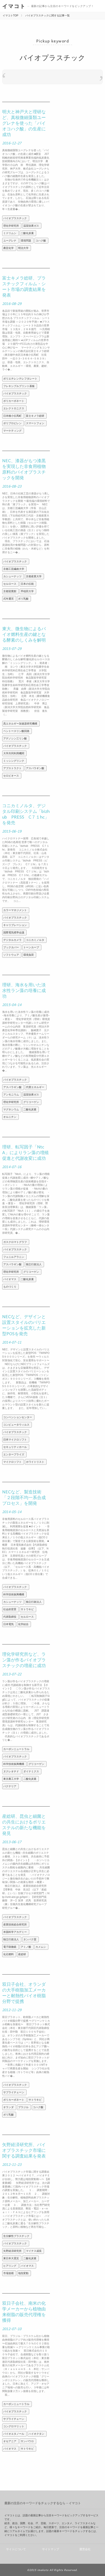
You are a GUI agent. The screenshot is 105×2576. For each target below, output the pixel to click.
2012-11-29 (12, 2009)
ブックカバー (11, 947)
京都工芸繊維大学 (13, 568)
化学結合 (23, 1624)
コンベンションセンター (17, 1417)
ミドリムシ (9, 233)
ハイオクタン (36, 2433)
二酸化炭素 (27, 233)
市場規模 (8, 2273)
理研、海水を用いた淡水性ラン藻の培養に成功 (24, 990)
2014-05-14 (12, 1511)
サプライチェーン (13, 2092)
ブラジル (23, 2107)
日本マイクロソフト (15, 1439)
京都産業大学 (34, 576)
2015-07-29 (12, 648)
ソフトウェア (11, 954)
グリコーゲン (31, 1102)
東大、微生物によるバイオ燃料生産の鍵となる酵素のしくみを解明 (24, 634)
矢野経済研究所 (12, 2250)
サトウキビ (27, 1609)
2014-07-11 (12, 1342)
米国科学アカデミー (15, 1932)
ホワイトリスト (35, 1461)
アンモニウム (11, 1094)
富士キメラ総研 (35, 415)
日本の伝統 (27, 583)
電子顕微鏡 (9, 1946)
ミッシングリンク (13, 760)
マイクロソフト (12, 1461)
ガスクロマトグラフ (15, 1242)
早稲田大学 (27, 591)
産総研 (22, 1954)
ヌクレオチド (11, 1771)
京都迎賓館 (9, 591)
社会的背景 (9, 1609)
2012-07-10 (12, 2328)
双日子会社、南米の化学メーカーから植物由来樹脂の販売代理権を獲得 (24, 2312)
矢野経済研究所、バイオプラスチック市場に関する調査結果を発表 (24, 2150)
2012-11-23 (12, 2164)
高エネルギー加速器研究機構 (20, 723)
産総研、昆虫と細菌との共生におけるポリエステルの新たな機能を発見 (24, 1825)
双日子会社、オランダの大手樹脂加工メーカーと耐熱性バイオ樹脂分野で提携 (24, 1993)
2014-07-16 (12, 1166)
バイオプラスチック (15, 218)
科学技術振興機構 (13, 1594)
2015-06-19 (12, 831)
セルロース (9, 583)
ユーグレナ (9, 240)
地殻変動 (23, 2273)
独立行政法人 (34, 1264)
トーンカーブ (31, 947)
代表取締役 (9, 1616)
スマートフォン (35, 423)
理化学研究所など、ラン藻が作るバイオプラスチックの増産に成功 (24, 1659)
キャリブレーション (15, 925)
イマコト (14, 6)
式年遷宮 (8, 598)
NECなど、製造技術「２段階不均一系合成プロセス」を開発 (24, 1497)
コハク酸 (41, 240)
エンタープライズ (13, 1454)
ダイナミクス (31, 1771)
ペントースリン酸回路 (16, 731)
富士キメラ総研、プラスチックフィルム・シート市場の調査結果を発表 (24, 286)
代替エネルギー (35, 1087)
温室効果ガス (31, 225)
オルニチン (9, 1116)
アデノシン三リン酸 (15, 738)
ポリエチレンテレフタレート (20, 378)
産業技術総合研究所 (15, 1924)
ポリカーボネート (13, 400)
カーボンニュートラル (16, 1749)
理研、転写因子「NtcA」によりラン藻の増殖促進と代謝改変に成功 (25, 1152)
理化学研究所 (11, 225)
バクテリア (9, 1786)
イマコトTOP (10, 15)
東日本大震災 (11, 2258)
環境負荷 (28, 954)
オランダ (8, 2107)
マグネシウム (11, 1109)
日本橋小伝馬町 (12, 415)
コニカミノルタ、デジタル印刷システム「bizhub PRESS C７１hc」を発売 (26, 814)
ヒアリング (9, 2265)
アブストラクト (12, 768)
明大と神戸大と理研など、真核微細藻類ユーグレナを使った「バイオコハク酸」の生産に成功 (24, 123)
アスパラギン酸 (35, 768)
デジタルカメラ (12, 940)
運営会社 (85, 2549)
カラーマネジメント (15, 910)
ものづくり (9, 1286)
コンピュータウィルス (16, 1424)
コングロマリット (13, 2426)
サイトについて (16, 2549)
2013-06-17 (12, 1841)
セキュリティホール (15, 1447)
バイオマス (9, 1279)
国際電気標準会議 (13, 932)
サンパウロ (27, 2441)
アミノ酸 (26, 1946)
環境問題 (26, 240)
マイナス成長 (34, 2250)
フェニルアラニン (13, 1256)
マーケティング (12, 430)
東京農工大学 (11, 1778)
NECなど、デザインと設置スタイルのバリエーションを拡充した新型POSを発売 (24, 1325)
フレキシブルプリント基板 (19, 386)
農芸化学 (8, 248)
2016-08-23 (12, 486)
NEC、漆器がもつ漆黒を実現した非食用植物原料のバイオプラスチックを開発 (24, 469)
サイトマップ (50, 2549)
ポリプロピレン (12, 423)
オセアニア (9, 2441)
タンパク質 (29, 1939)
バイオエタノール (13, 2433)
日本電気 (8, 1624)
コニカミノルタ (35, 940)
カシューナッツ (12, 576)
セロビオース (11, 775)
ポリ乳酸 (23, 598)
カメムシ (41, 1946)
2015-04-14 (12, 1004)
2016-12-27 (12, 143)
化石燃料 (8, 1954)
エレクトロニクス (13, 408)
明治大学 (23, 248)
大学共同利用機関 (13, 753)
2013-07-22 (12, 1674)
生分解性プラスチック (16, 2236)
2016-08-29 (12, 303)
